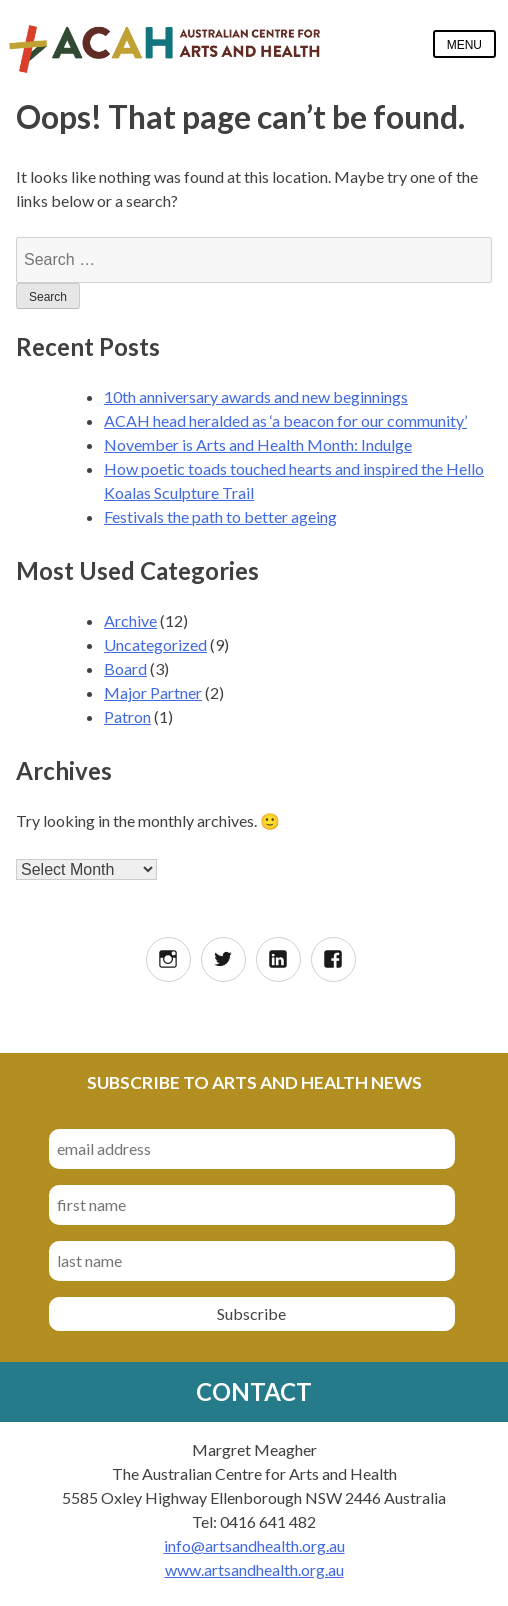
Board (125, 668)
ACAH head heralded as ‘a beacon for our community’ (285, 420)
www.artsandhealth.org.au (254, 1569)
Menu (464, 45)
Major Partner (153, 692)
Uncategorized (155, 644)
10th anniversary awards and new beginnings (256, 396)
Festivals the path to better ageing (220, 516)
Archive (130, 620)
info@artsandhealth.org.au (254, 1545)
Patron (127, 716)
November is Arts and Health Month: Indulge (258, 444)
